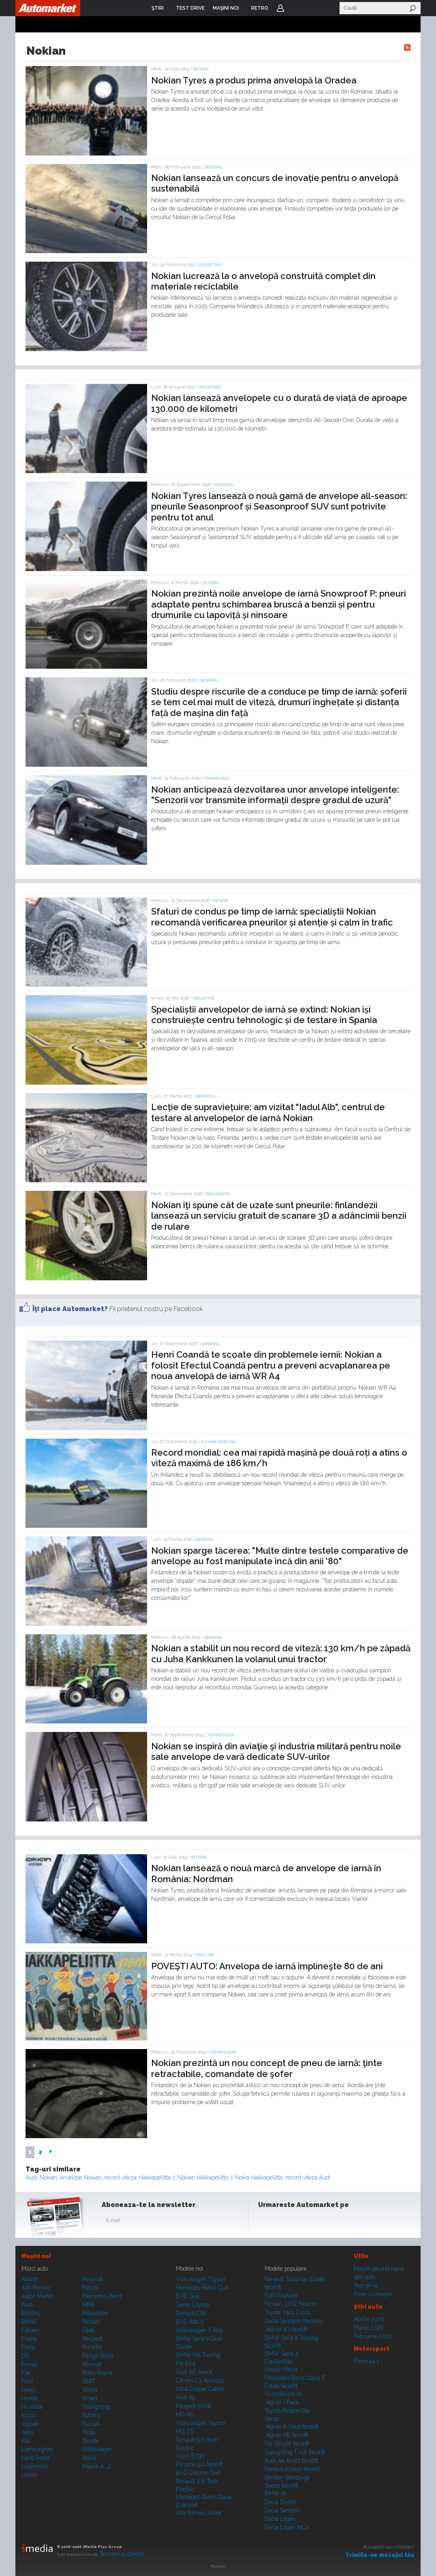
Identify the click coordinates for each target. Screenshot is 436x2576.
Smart (89, 2398)
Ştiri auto (364, 2277)
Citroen (30, 2330)
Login (280, 8)
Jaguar (29, 2423)
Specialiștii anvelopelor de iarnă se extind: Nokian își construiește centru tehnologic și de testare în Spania (264, 1014)
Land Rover (35, 2457)
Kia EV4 (185, 2363)
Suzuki (90, 2423)
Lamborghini (37, 2449)
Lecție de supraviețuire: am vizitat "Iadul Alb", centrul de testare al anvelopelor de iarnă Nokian (268, 1112)
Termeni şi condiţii (121, 2553)
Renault (91, 2364)
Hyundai (32, 2406)
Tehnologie (216, 778)
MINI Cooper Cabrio (200, 2389)
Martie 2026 (369, 2327)
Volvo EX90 (190, 2455)
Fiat (25, 2372)
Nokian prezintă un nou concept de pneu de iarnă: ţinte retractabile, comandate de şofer (266, 2068)
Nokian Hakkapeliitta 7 (204, 2177)
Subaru (91, 2415)
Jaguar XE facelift (286, 2435)
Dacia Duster (281, 2502)
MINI (88, 2304)
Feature (205, 1955)
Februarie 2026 (373, 2336)
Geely (28, 2389)
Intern (201, 69)
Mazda (90, 2287)
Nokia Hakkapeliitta (258, 2177)
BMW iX (275, 2493)
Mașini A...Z (96, 2466)
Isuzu (28, 2415)
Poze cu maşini (373, 2294)
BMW (28, 2321)
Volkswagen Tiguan (200, 2279)
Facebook (266, 2222)
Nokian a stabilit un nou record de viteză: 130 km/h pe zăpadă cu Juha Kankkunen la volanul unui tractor (280, 1653)
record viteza (120, 2177)
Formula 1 (366, 2361)
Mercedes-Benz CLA (202, 2287)
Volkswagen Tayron (200, 2423)
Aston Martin (37, 2296)
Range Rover (98, 2355)
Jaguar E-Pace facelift (291, 2426)
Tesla (88, 2432)
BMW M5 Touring (198, 2355)
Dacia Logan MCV (287, 2527)
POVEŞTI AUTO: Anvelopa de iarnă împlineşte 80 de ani (267, 1966)
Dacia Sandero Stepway (294, 2321)
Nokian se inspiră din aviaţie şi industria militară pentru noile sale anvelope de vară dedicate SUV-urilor (276, 1751)
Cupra (28, 2338)
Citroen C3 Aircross (200, 2380)
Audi (31, 2177)
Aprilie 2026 (369, 2319)
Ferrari (29, 2364)
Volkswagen (97, 2449)
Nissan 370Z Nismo (290, 2304)
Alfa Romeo (35, 2287)
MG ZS (185, 2431)
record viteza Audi (307, 2177)
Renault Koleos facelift (292, 2469)
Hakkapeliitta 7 (157, 2177)
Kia (25, 2440)
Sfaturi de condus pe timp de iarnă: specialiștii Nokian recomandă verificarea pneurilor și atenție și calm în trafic (272, 916)
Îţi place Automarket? (70, 1309)
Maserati (92, 2279)
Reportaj (206, 1096)
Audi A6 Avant (194, 2372)
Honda (29, 2398)
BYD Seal (188, 2296)
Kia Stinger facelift (287, 2443)
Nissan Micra (281, 2369)
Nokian (48, 2177)
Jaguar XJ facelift (286, 2329)
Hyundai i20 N (283, 2393)
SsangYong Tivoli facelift (295, 2452)
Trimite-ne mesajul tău (380, 2555)
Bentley (31, 2313)
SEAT (89, 2381)
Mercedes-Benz (102, 2296)
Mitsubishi (95, 2313)
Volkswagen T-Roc (199, 2330)
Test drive (366, 2285)
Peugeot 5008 (193, 2406)
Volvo (89, 2457)
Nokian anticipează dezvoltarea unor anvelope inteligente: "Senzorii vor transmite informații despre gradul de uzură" (275, 794)
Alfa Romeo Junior (199, 2513)
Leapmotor (34, 2466)
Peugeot (92, 2338)
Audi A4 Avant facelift (291, 2460)
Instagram (286, 2222)
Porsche (92, 2347)
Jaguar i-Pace (282, 2402)
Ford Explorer (281, 2295)
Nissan (91, 2321)
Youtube (306, 2222)
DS (25, 2355)
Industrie (210, 264)
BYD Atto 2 (189, 2321)
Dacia (28, 2347)
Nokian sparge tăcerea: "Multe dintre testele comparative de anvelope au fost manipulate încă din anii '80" (279, 1555)
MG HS (185, 2414)
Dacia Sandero (282, 2510)
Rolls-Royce (97, 2372)
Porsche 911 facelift (199, 2464)
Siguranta (218, 1194)
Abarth (29, 2279)
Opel (88, 2330)
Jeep (27, 2432)
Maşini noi (36, 2256)
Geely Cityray (193, 2304)
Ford (27, 2381)
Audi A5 (185, 2397)
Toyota (90, 2440)
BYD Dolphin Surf (198, 2472)
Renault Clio (191, 2313)
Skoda (89, 2389)
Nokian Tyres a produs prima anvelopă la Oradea (254, 80)
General (213, 167)
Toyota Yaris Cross (287, 2312)
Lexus (28, 2475)
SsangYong (96, 2406)
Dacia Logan (280, 2519)
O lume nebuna (218, 1441)
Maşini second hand (379, 2268)
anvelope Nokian (80, 2177)
